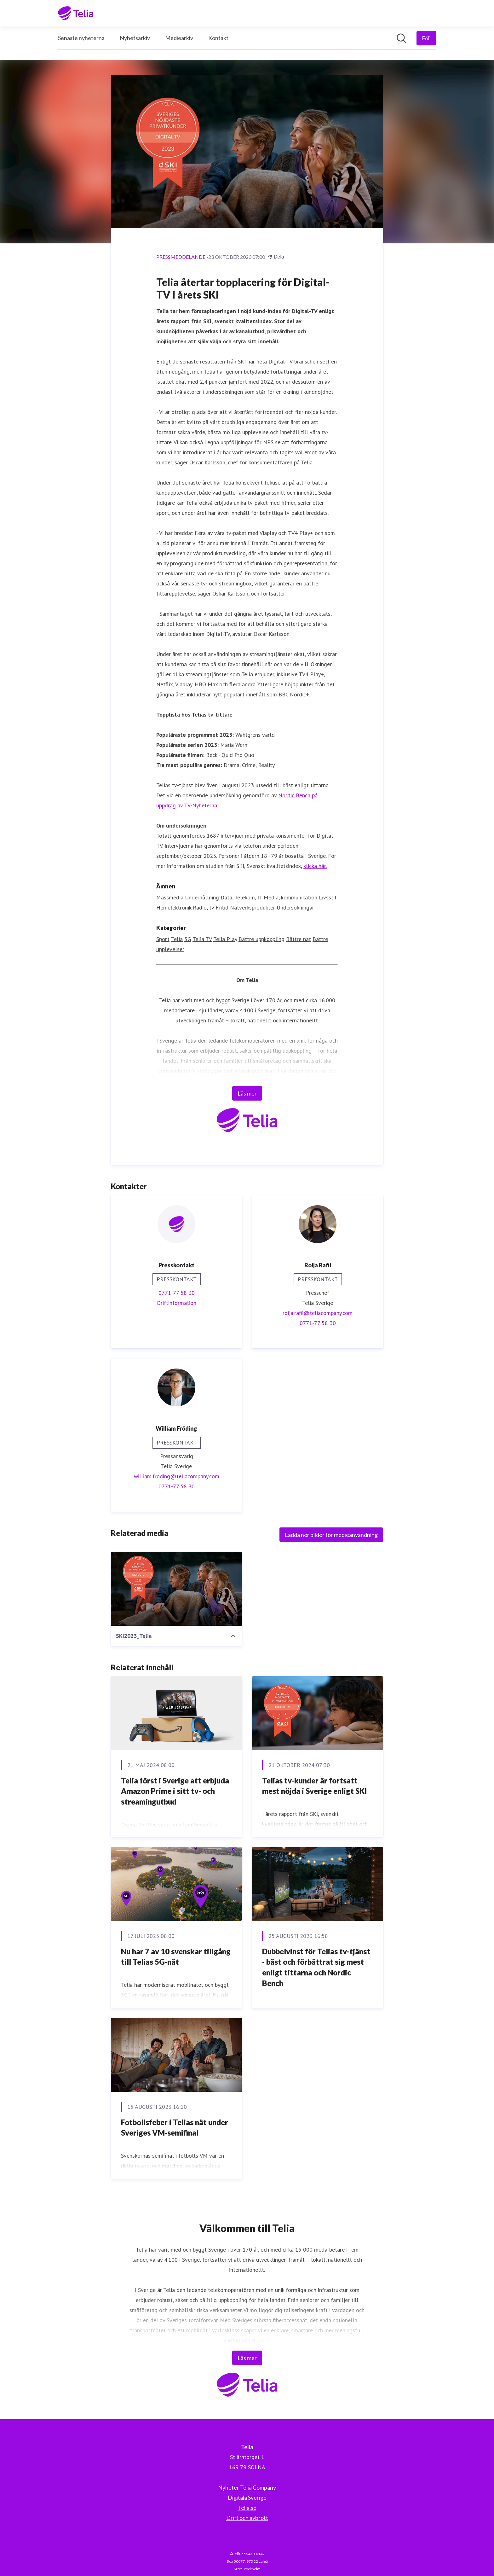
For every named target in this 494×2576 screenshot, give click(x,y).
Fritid (221, 907)
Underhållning (202, 897)
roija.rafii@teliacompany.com (318, 1313)
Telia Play (225, 939)
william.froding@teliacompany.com (176, 1476)
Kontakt (218, 37)
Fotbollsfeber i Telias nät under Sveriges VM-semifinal (174, 2127)
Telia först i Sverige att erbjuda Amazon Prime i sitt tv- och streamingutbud (175, 1791)
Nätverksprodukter (252, 907)
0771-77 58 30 (176, 1293)
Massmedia (169, 897)
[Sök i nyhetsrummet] (401, 38)
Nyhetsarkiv (135, 37)
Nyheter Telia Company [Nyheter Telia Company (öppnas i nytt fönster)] (247, 2487)
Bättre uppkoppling (261, 939)
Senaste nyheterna (81, 37)
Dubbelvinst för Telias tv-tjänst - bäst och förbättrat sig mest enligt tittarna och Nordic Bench (316, 1967)
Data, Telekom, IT (241, 897)
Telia (177, 939)
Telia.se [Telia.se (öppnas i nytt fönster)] (247, 2507)
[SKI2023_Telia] (176, 1589)
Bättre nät (298, 939)
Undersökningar (295, 907)
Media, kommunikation (290, 897)
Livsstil (327, 897)
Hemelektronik (173, 907)
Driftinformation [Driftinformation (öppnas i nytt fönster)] (176, 1303)
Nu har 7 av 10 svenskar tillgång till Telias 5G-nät (176, 1957)
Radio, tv (203, 907)
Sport (162, 939)
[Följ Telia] (426, 38)
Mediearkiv (179, 37)
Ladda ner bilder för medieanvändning (331, 1535)
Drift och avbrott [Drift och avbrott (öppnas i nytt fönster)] (247, 2517)
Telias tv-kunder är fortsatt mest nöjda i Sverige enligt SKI (314, 1786)
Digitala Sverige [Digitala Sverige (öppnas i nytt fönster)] (247, 2497)
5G (187, 939)
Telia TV (202, 939)
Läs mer (247, 1093)
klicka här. (315, 866)
